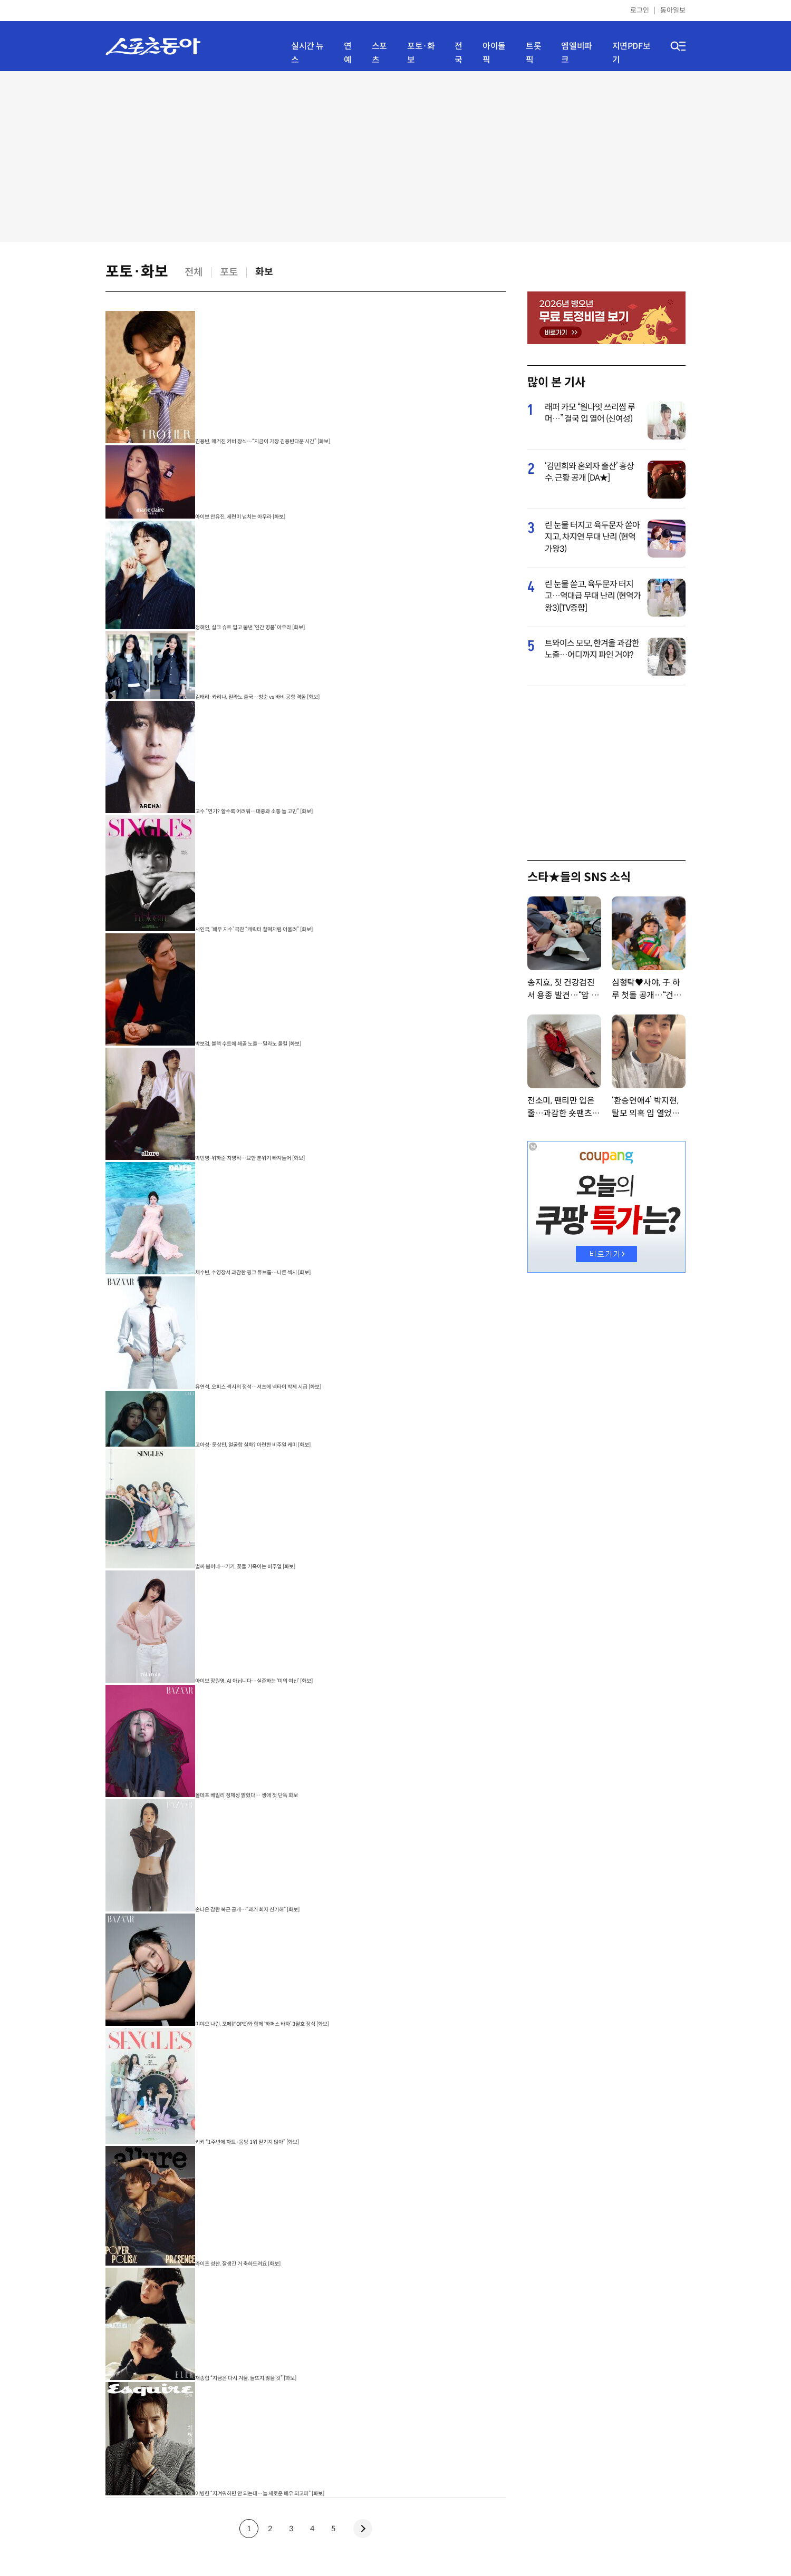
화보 (264, 272)
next (362, 2528)
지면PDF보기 (631, 53)
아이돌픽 (494, 53)
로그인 (639, 10)
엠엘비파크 (576, 53)
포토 (229, 272)
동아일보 (673, 10)
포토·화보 (421, 53)
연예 (348, 53)
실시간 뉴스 (307, 53)
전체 (193, 272)
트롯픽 (533, 53)
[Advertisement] (395, 155)
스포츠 (379, 53)
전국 (458, 53)
